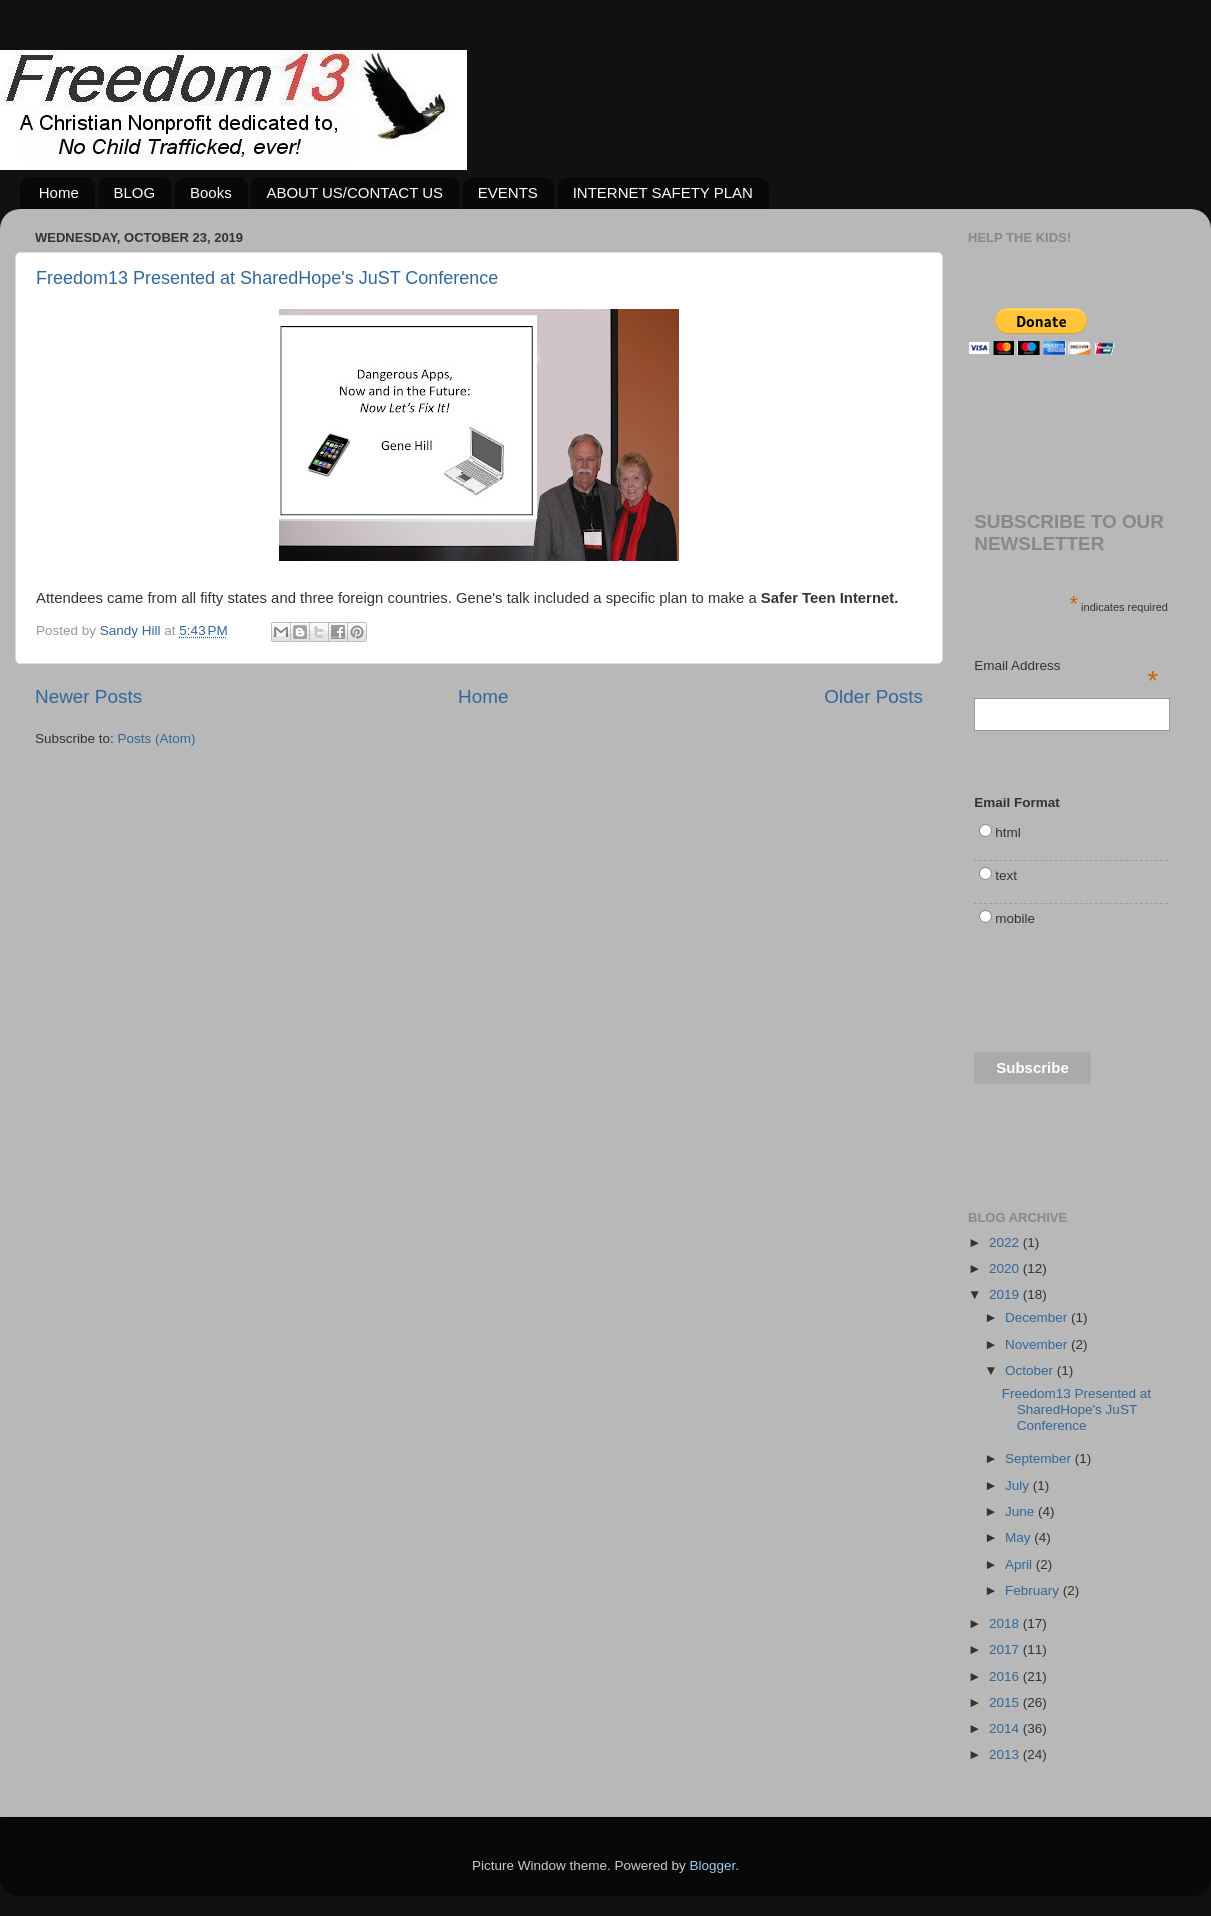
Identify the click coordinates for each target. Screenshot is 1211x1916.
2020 (1006, 1268)
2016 (1006, 1676)
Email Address (1066, 667)
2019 (1006, 1294)
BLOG (135, 192)
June (1021, 1511)
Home (59, 192)
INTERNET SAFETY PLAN (663, 192)
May (1019, 1537)
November (1038, 1344)
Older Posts (873, 696)
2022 (1006, 1242)
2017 (1006, 1649)
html (1008, 832)
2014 (1006, 1728)
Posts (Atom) (157, 738)
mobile (1015, 918)
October (1031, 1370)
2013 (1006, 1754)
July (1019, 1485)
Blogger (713, 1865)
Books (211, 192)
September (1040, 1458)
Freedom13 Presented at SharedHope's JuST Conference (267, 278)
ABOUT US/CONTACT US (354, 192)
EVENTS (508, 192)
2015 (1006, 1702)
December (1038, 1317)
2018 (1006, 1623)
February (1034, 1590)
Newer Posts (88, 696)
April (1020, 1564)
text (1006, 875)
